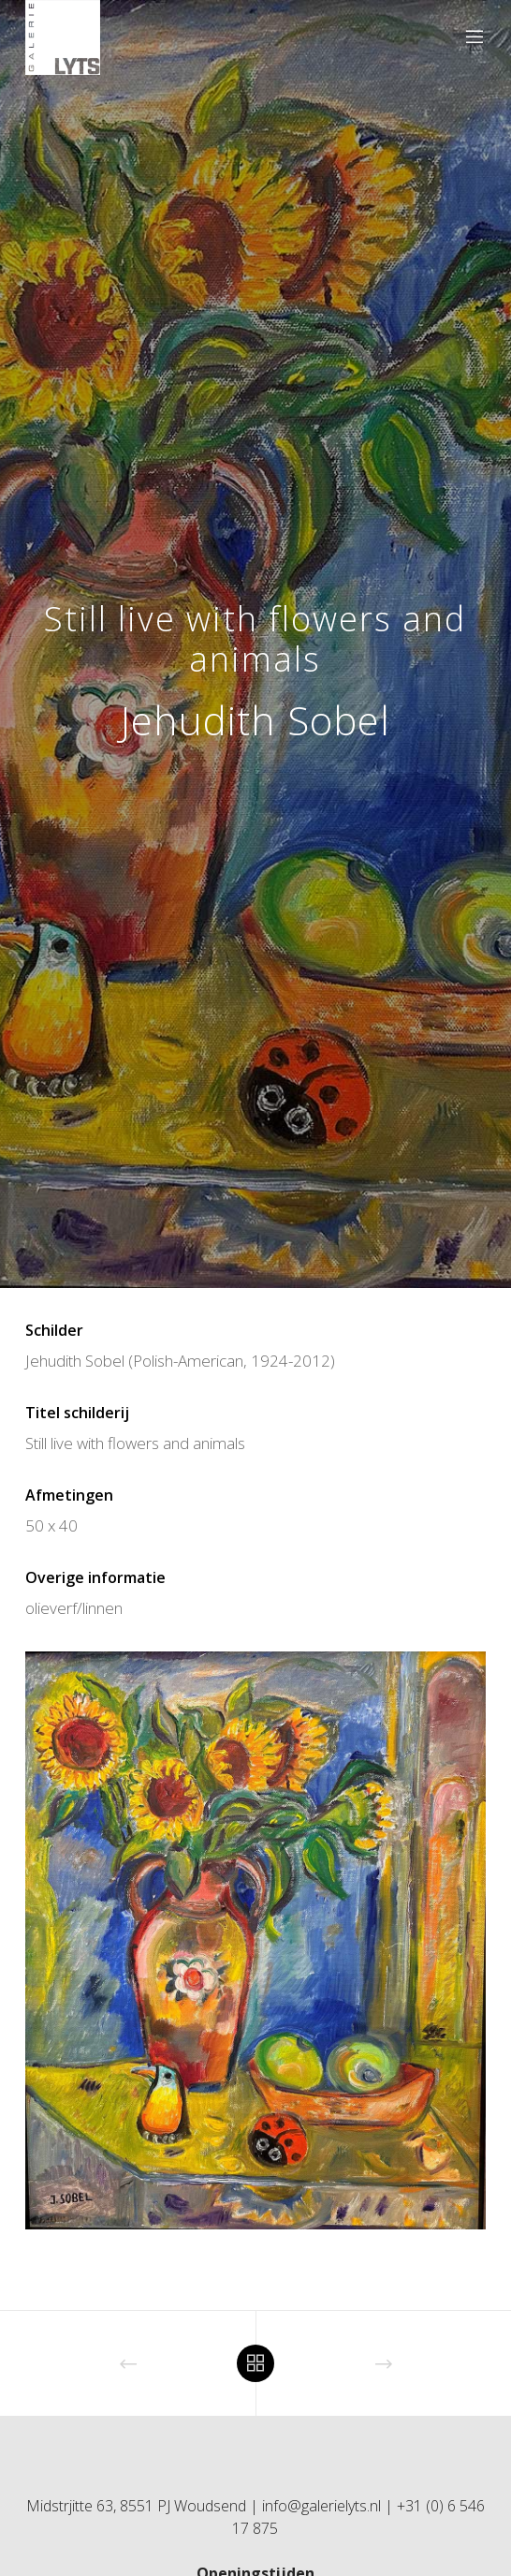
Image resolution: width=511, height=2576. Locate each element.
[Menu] (468, 37)
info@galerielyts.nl (321, 2505)
